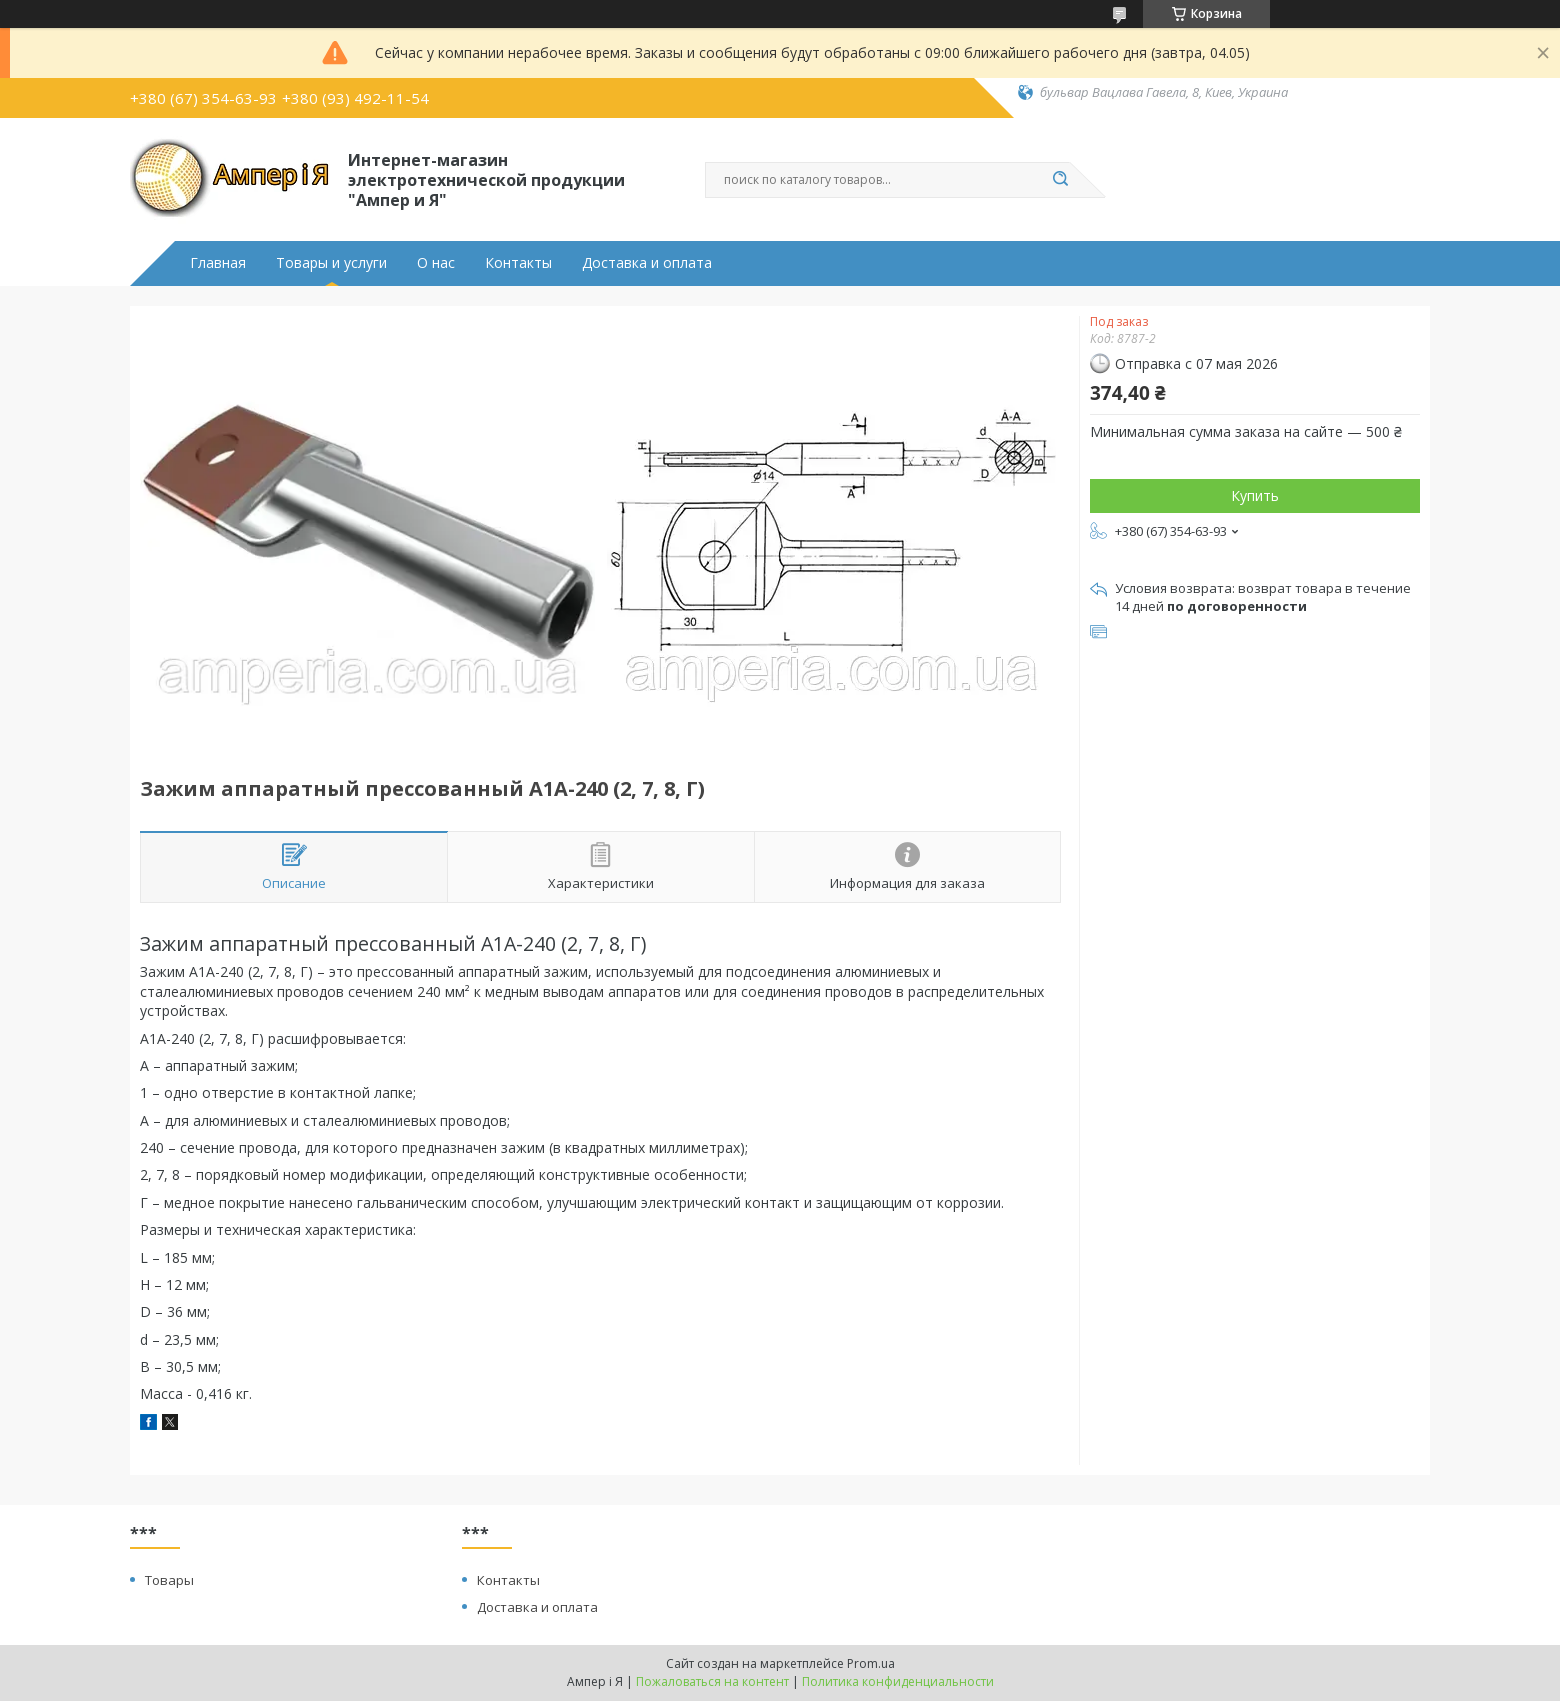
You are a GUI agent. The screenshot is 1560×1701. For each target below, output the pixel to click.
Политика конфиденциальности (898, 1681)
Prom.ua (871, 1663)
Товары (169, 1580)
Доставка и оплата (647, 263)
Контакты (518, 263)
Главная (218, 263)
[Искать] (1060, 180)
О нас (436, 263)
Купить (1255, 495)
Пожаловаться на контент (712, 1681)
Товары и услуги (331, 263)
